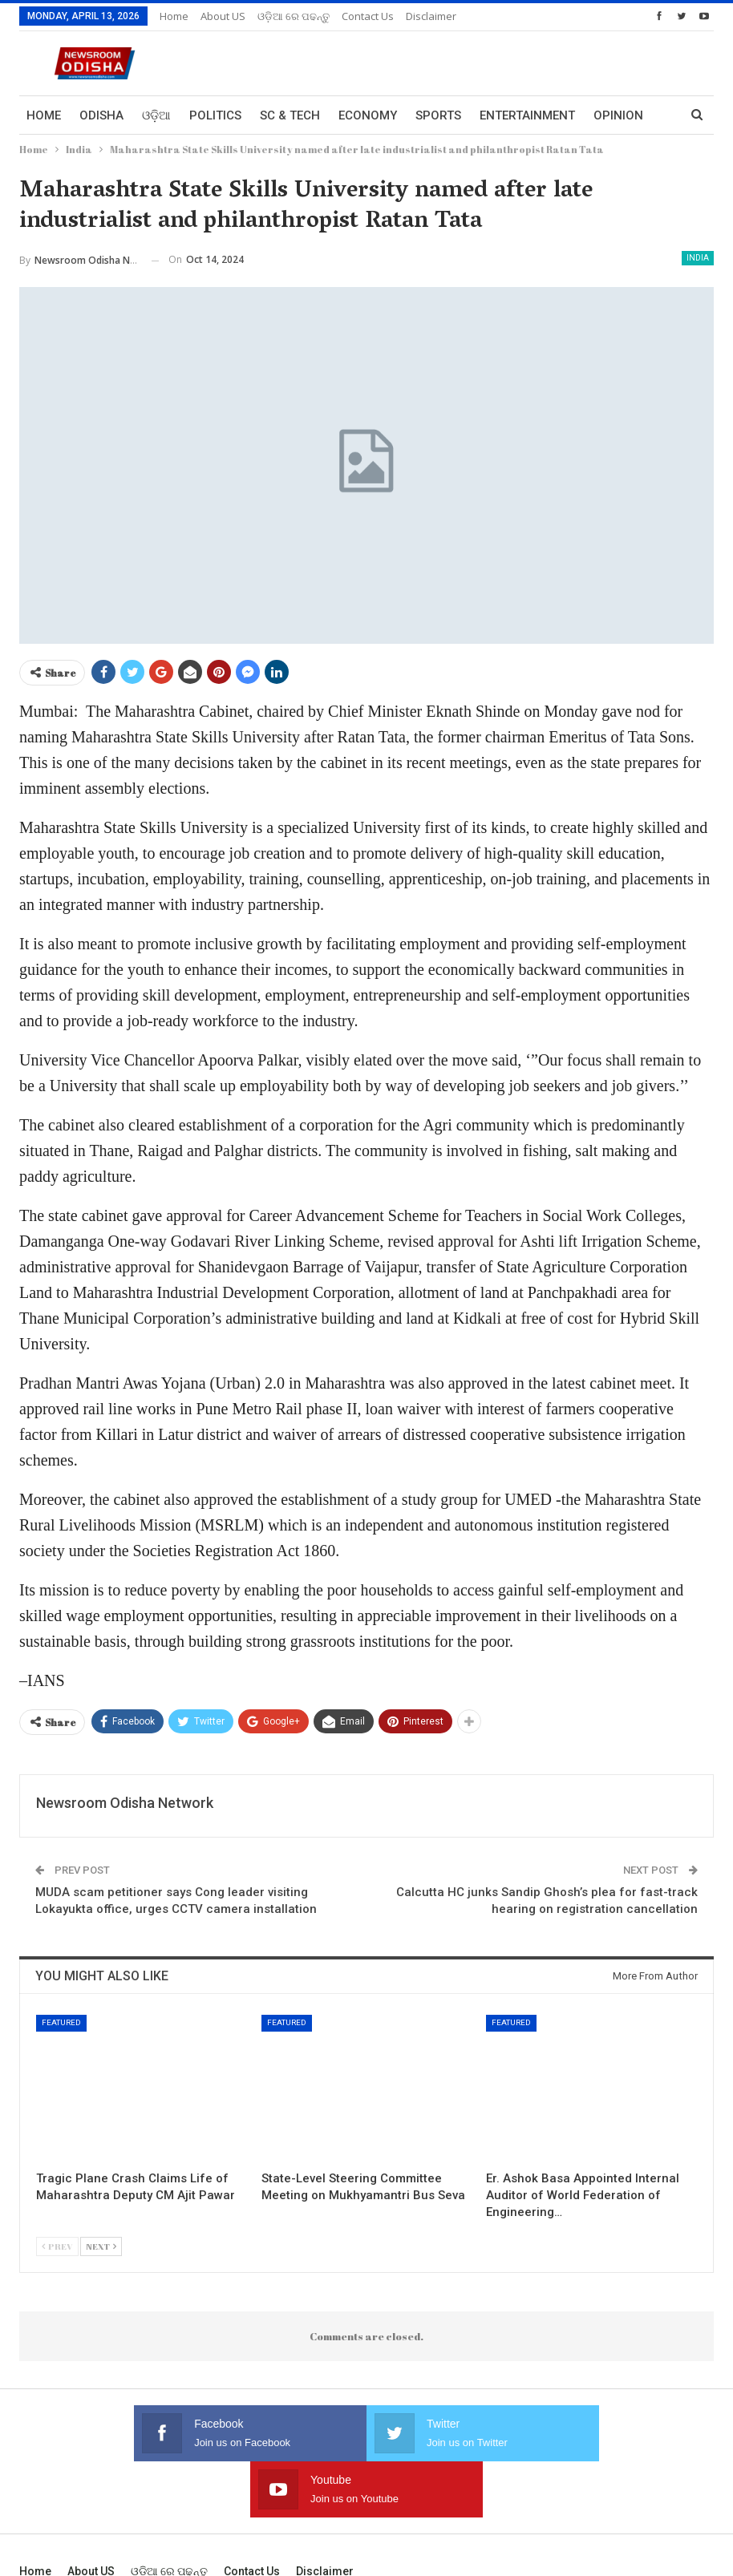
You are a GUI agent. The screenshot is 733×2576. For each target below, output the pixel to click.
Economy (367, 115)
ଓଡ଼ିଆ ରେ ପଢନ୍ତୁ (293, 16)
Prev (57, 2246)
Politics (215, 115)
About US (222, 16)
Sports (438, 115)
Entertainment (527, 115)
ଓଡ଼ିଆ (156, 115)
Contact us (368, 16)
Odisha (101, 115)
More (610, 115)
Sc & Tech (290, 115)
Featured (61, 2022)
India (697, 257)
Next (101, 2246)
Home (174, 16)
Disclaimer (431, 16)
